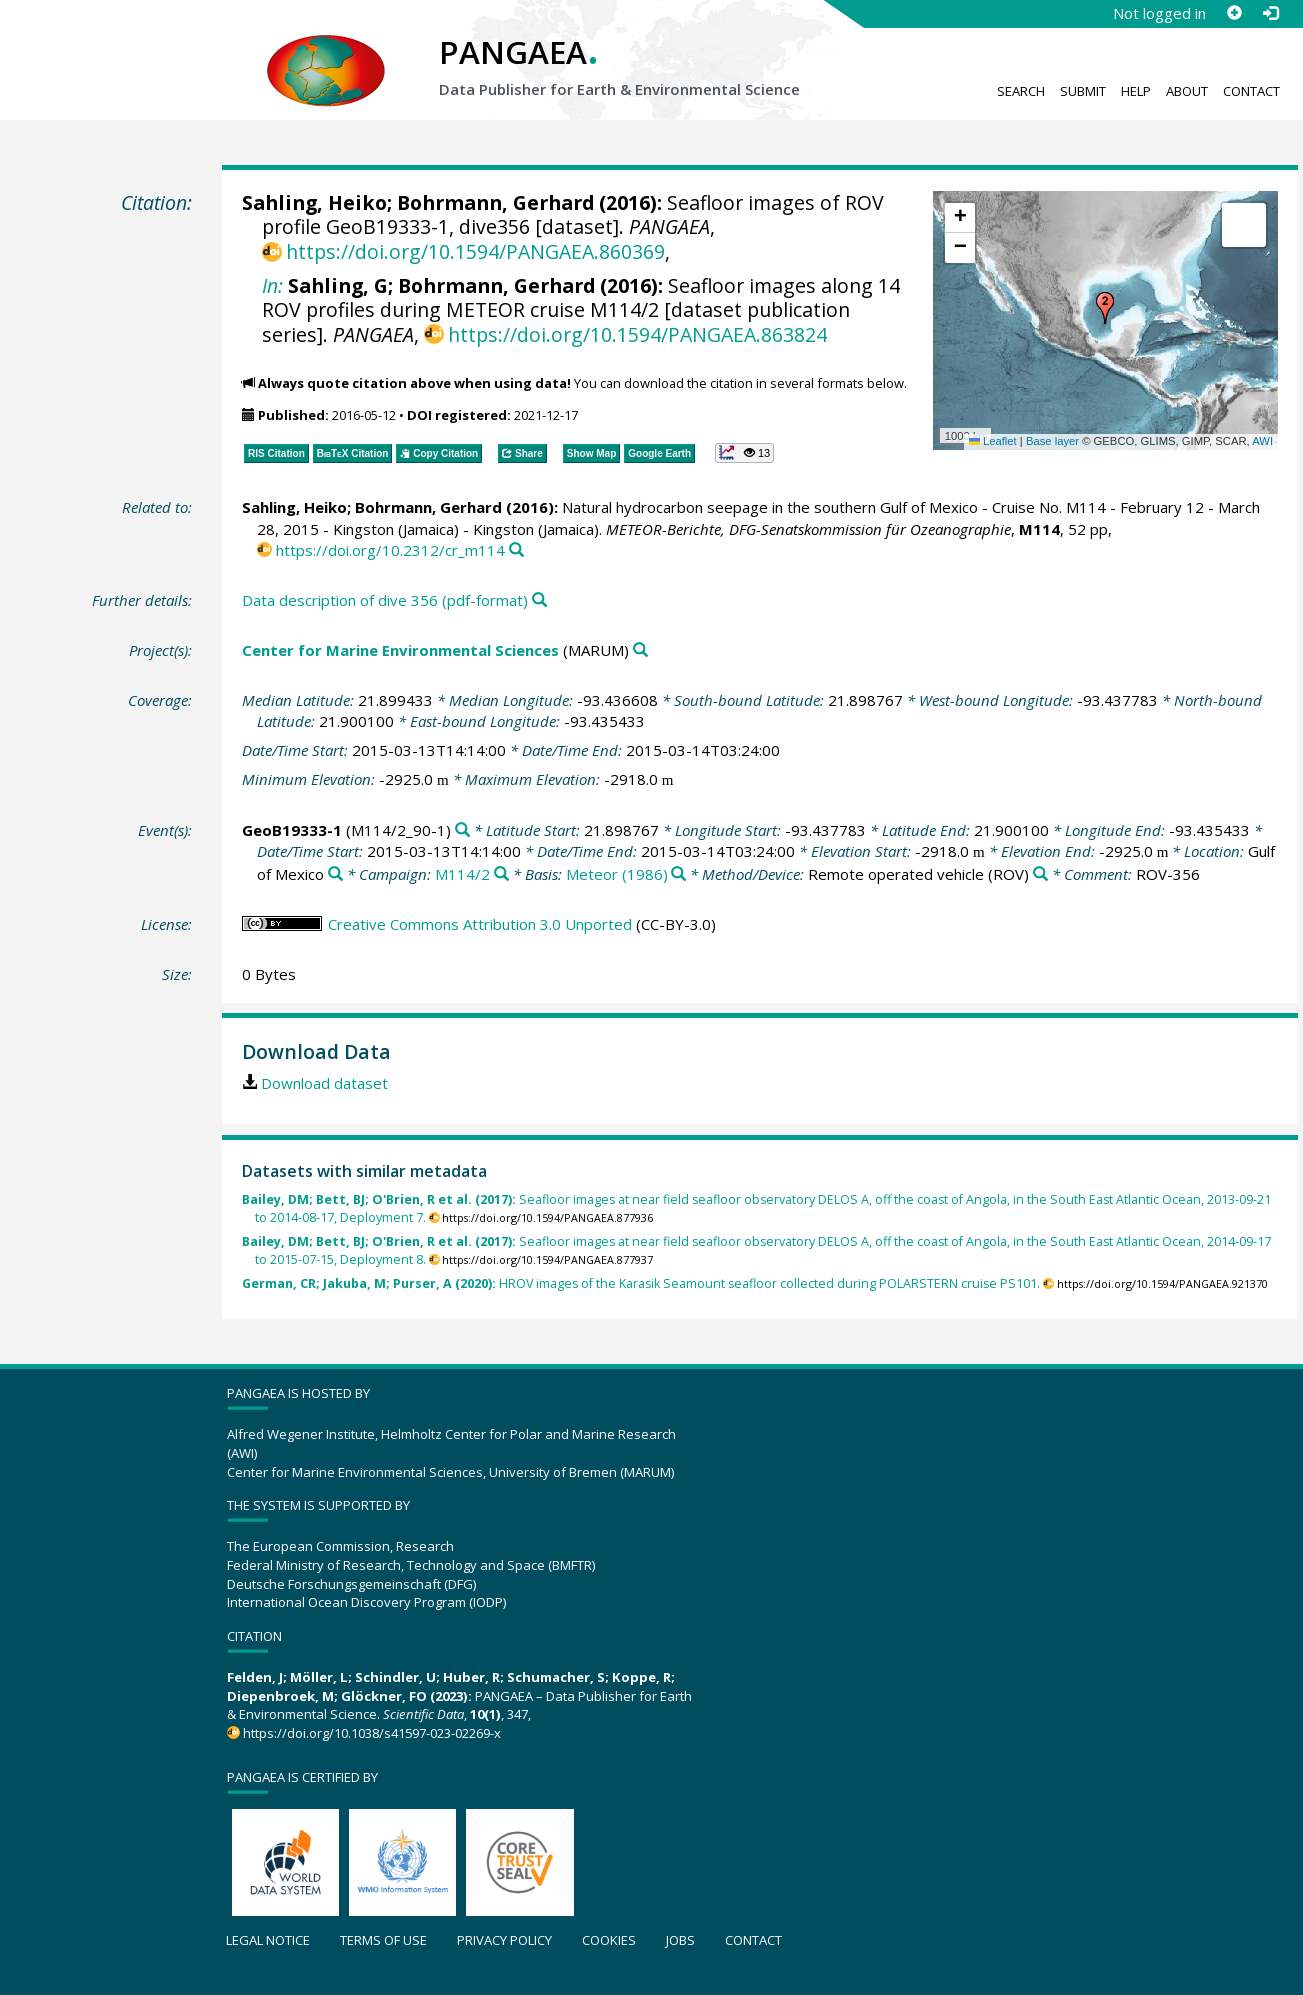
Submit (1083, 91)
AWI (1262, 441)
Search (1021, 91)
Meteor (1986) (617, 874)
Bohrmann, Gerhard (495, 202)
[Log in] (1270, 13)
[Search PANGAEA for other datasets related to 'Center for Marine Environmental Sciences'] (640, 650)
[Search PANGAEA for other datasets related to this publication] (516, 550)
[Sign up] (1234, 13)
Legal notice (268, 1940)
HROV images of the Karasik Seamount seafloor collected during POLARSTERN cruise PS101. (641, 1283)
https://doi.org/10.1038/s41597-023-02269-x (372, 1733)
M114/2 (462, 874)
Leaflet (993, 441)
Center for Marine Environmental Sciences (400, 650)
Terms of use (383, 1940)
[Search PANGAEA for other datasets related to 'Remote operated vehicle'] (1040, 874)
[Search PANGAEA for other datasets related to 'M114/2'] (501, 874)
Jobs (680, 1940)
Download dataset (324, 1083)
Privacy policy (504, 1940)
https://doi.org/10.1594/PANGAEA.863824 (637, 334)
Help (1136, 91)
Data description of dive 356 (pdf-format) (385, 600)
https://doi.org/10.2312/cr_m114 (390, 550)
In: (272, 285)
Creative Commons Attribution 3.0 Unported (480, 924)
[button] (1105, 308)
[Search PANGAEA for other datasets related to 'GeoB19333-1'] (462, 830)
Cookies (609, 1940)
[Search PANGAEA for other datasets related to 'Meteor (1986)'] (678, 874)
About (1187, 91)
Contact (1251, 91)
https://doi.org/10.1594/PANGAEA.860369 (475, 251)
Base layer (1052, 441)
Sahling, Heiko (314, 202)
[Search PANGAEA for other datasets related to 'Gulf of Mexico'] (335, 874)
